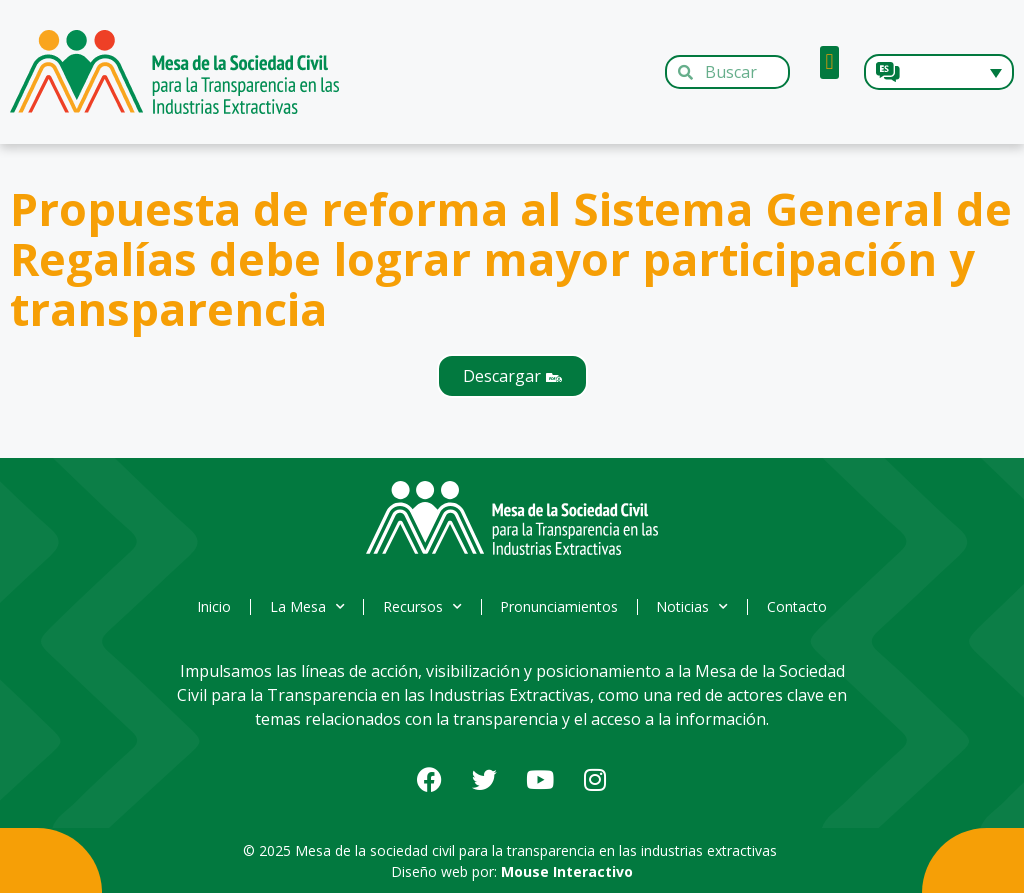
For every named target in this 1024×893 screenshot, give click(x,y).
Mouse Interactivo (567, 871)
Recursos (421, 607)
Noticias (697, 607)
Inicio (208, 606)
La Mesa (303, 607)
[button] (829, 62)
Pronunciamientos (561, 606)
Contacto (804, 606)
